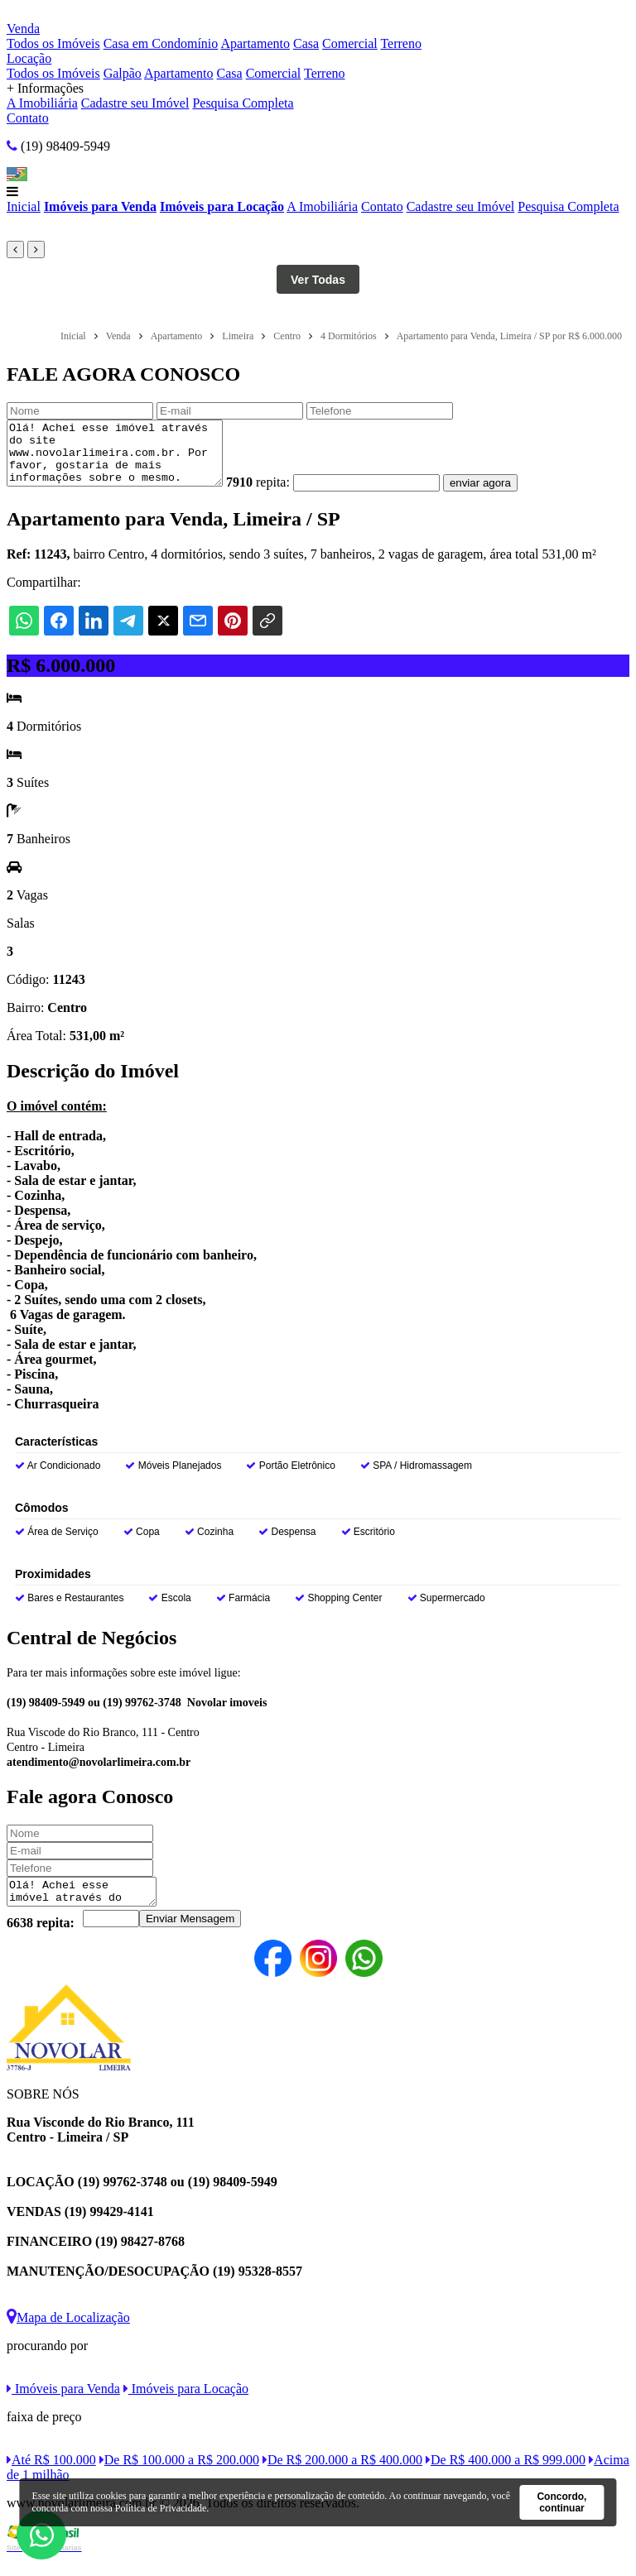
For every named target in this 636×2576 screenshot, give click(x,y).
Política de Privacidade (161, 2508)
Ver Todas (318, 279)
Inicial (24, 206)
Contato (28, 118)
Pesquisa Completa (242, 103)
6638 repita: (41, 1940)
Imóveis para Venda (100, 206)
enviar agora (505, 495)
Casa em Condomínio (161, 43)
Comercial (350, 43)
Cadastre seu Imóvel (135, 103)
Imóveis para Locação (222, 206)
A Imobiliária (42, 103)
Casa (306, 43)
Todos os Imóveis (53, 43)
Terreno (401, 43)
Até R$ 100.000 (51, 2477)
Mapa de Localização (68, 2335)
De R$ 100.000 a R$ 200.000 (179, 2477)
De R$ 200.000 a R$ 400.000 (342, 2477)
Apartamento (255, 43)
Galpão (123, 73)
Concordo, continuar (561, 2502)
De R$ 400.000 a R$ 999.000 (505, 2477)
